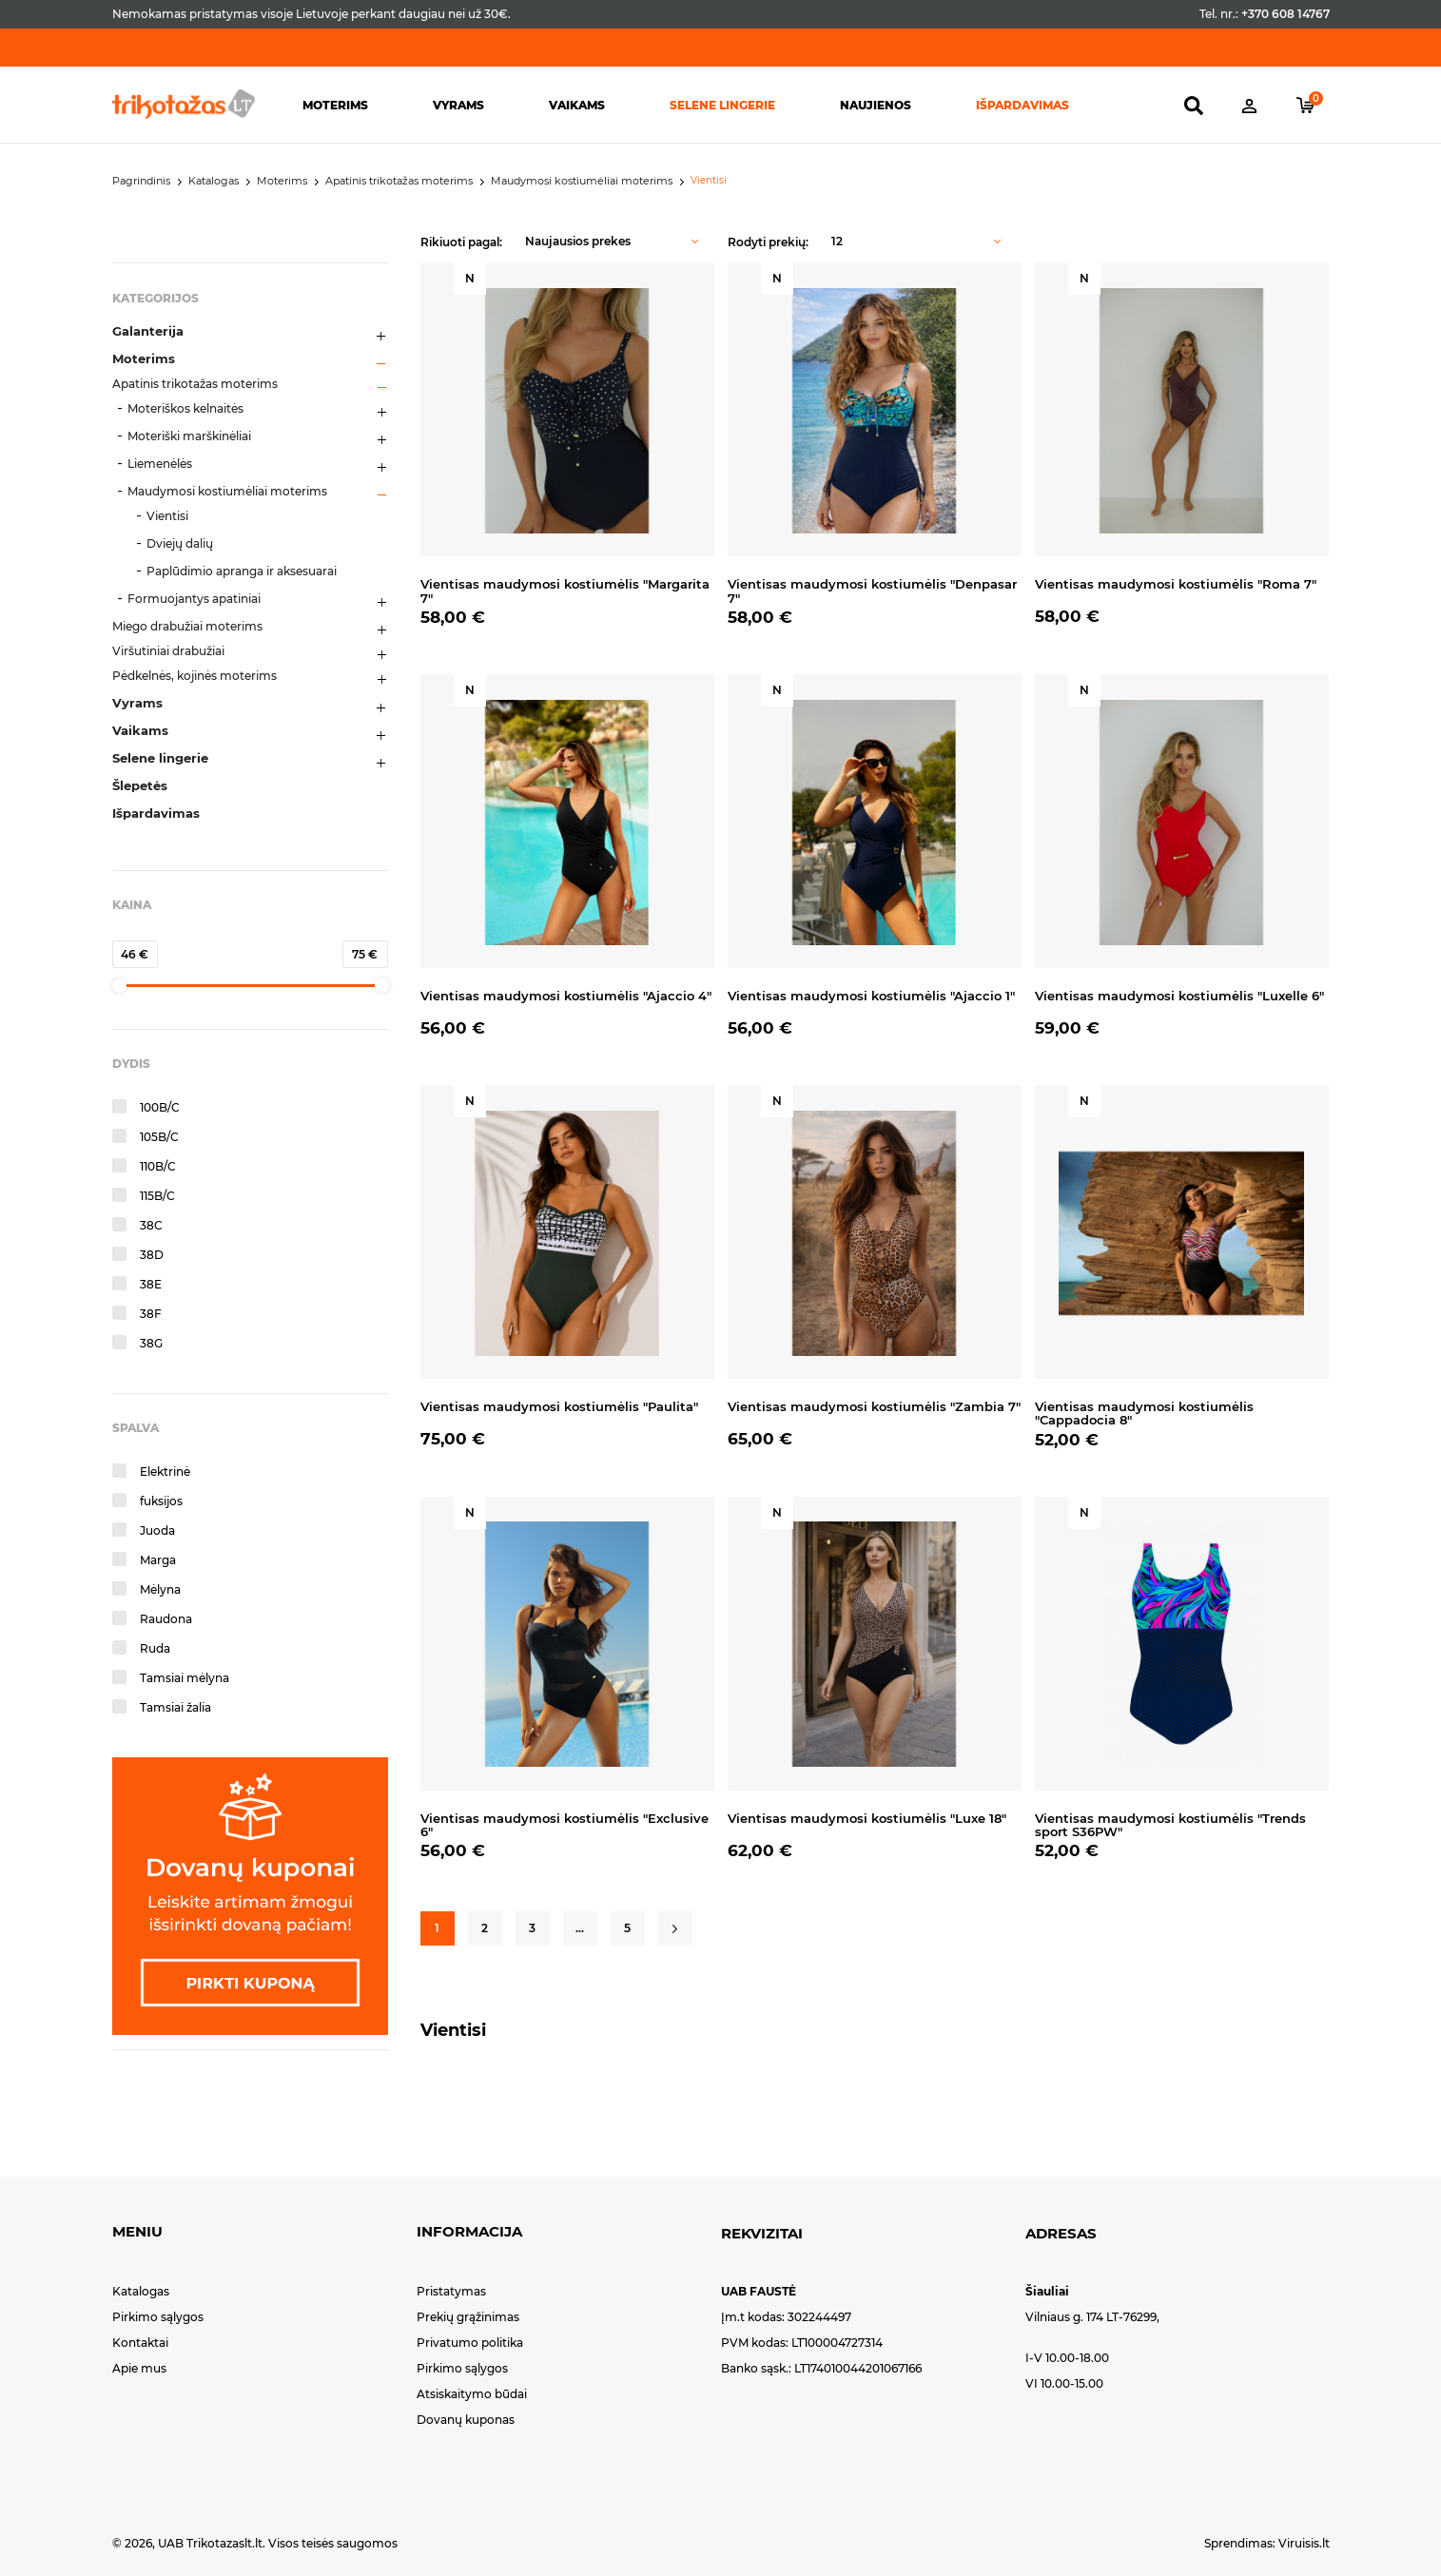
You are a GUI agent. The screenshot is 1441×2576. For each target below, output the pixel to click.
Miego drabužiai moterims (187, 626)
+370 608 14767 (1285, 14)
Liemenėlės (159, 463)
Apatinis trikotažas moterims (195, 384)
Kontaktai (140, 2342)
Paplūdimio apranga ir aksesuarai (241, 571)
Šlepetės (139, 785)
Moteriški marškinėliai (189, 436)
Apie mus (139, 2368)
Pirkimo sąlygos (158, 2317)
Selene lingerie (722, 105)
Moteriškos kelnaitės (185, 408)
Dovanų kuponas (466, 2419)
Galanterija (148, 331)
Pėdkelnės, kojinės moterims (194, 675)
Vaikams (577, 105)
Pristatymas (451, 2291)
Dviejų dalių (179, 543)
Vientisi (167, 516)
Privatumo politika (470, 2342)
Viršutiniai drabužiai (168, 651)
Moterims (335, 105)
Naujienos (875, 105)
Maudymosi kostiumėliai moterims (227, 491)
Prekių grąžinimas (468, 2317)
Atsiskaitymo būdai (472, 2394)
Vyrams (458, 105)
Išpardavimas (1022, 105)
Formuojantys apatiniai (194, 598)
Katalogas (140, 2291)
